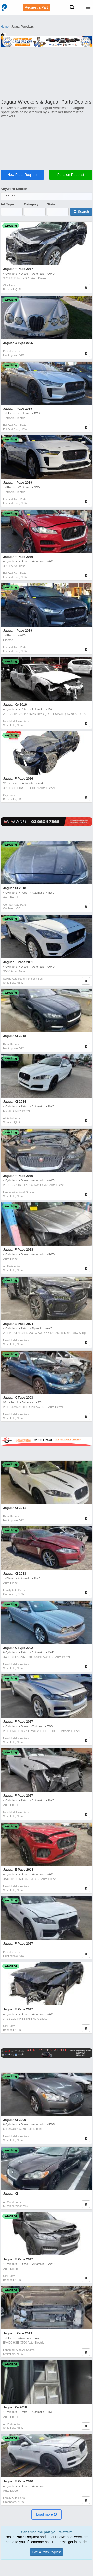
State (51, 204)
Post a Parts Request (46, 2552)
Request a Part (36, 7)
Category (31, 204)
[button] (47, 2514)
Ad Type (7, 204)
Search (81, 212)
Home (5, 26)
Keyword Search (14, 189)
